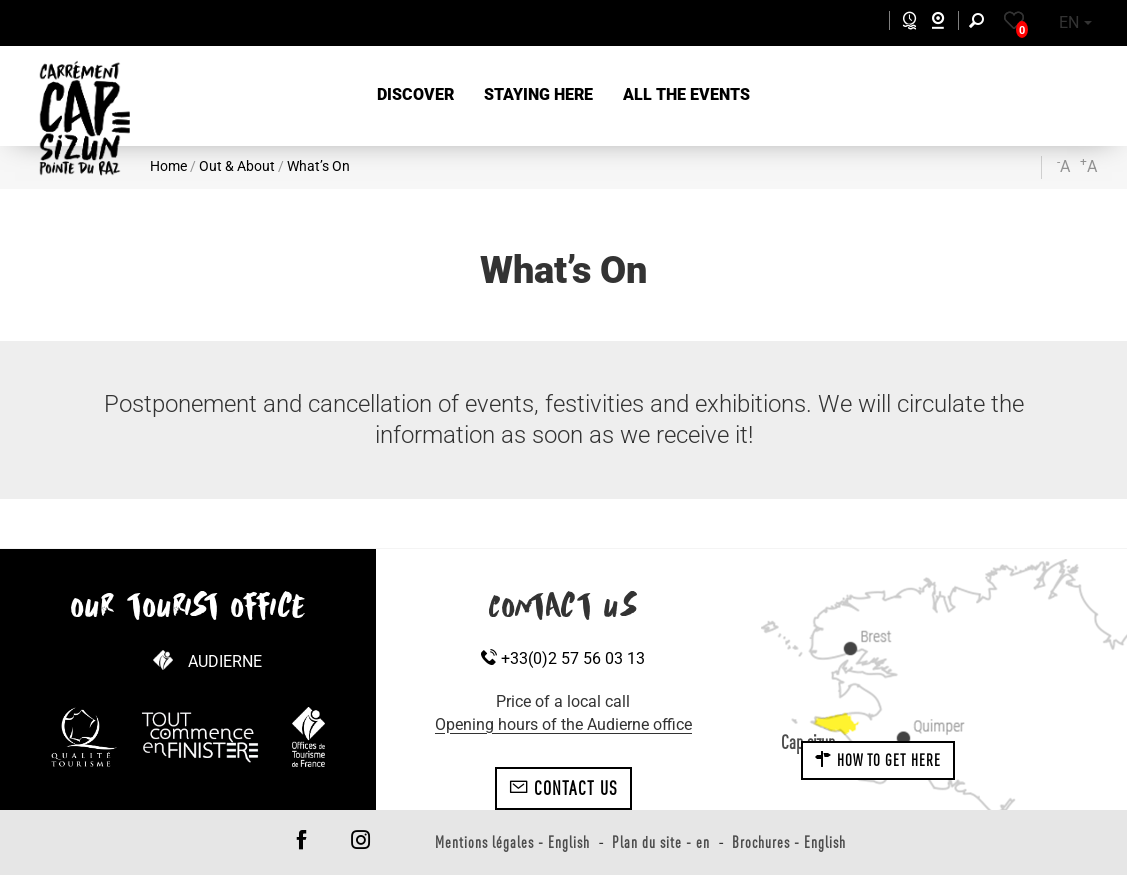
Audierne (225, 661)
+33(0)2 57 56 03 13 (563, 658)
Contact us (563, 788)
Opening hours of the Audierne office (563, 724)
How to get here (878, 760)
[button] (415, 95)
